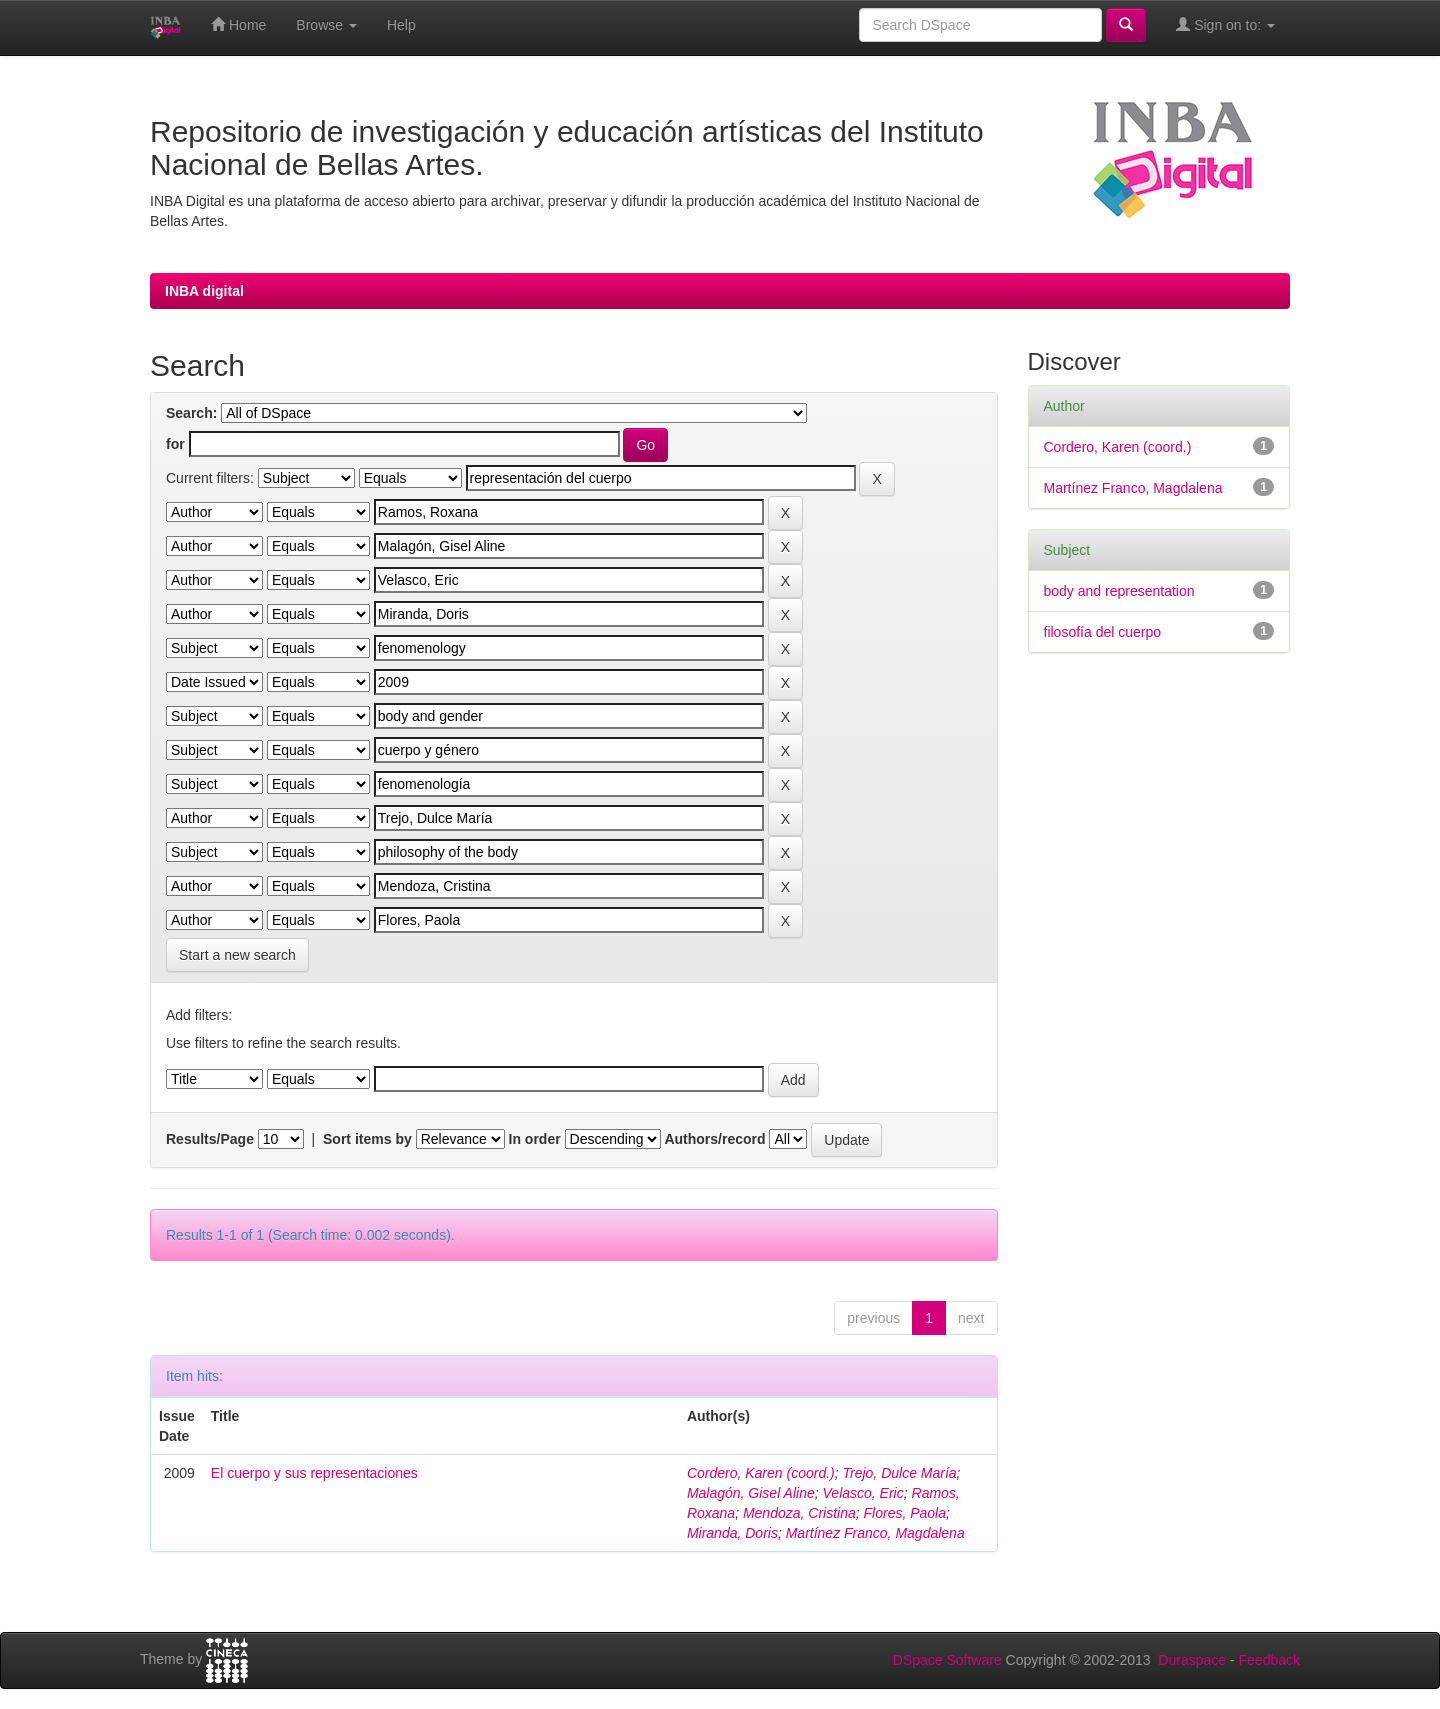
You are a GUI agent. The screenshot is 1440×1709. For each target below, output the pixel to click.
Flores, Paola (905, 1513)
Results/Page (210, 1139)
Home (238, 24)
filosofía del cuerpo (1103, 632)
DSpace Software (947, 1660)
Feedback (1269, 1660)
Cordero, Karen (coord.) (761, 1473)
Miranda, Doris (732, 1533)
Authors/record (714, 1139)
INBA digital (204, 291)
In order (535, 1139)
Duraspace (1192, 1660)
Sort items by (367, 1139)
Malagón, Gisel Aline (751, 1493)
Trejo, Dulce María (900, 1473)
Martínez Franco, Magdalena (875, 1533)
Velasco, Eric (863, 1493)
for (175, 444)
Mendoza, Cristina (799, 1513)
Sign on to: (1225, 24)
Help (401, 25)
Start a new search (237, 955)
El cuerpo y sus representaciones (314, 1473)
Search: (191, 413)
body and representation (1119, 591)
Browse (326, 25)
